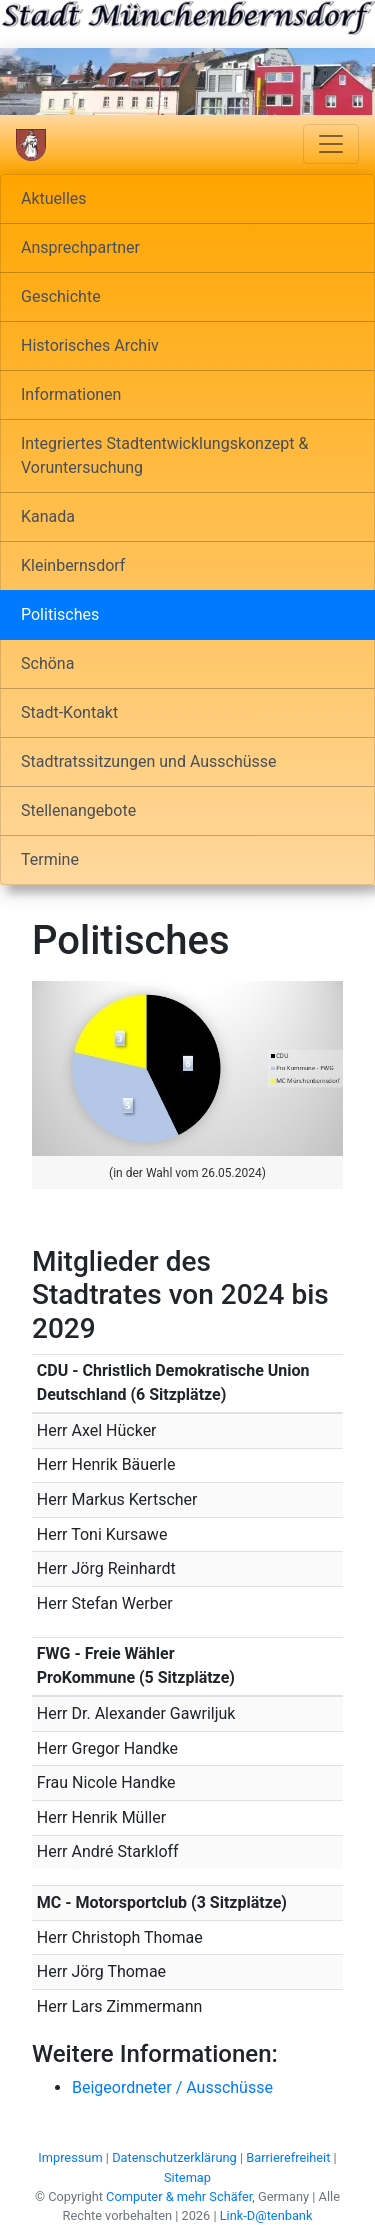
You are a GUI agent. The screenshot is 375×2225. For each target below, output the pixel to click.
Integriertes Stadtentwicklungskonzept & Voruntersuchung (164, 455)
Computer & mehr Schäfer (179, 2196)
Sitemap (187, 2177)
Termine (50, 859)
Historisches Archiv (90, 345)
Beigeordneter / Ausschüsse (172, 2087)
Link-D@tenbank (266, 2215)
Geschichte (61, 296)
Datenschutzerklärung (174, 2157)
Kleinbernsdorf (73, 565)
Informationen (71, 394)
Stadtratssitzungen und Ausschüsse (149, 761)
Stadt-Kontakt (69, 712)
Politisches (60, 614)
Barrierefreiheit (288, 2157)
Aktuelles (54, 198)
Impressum (70, 2157)
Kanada (48, 516)
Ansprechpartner (80, 247)
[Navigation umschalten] (331, 144)
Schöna (47, 663)
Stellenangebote (78, 810)
